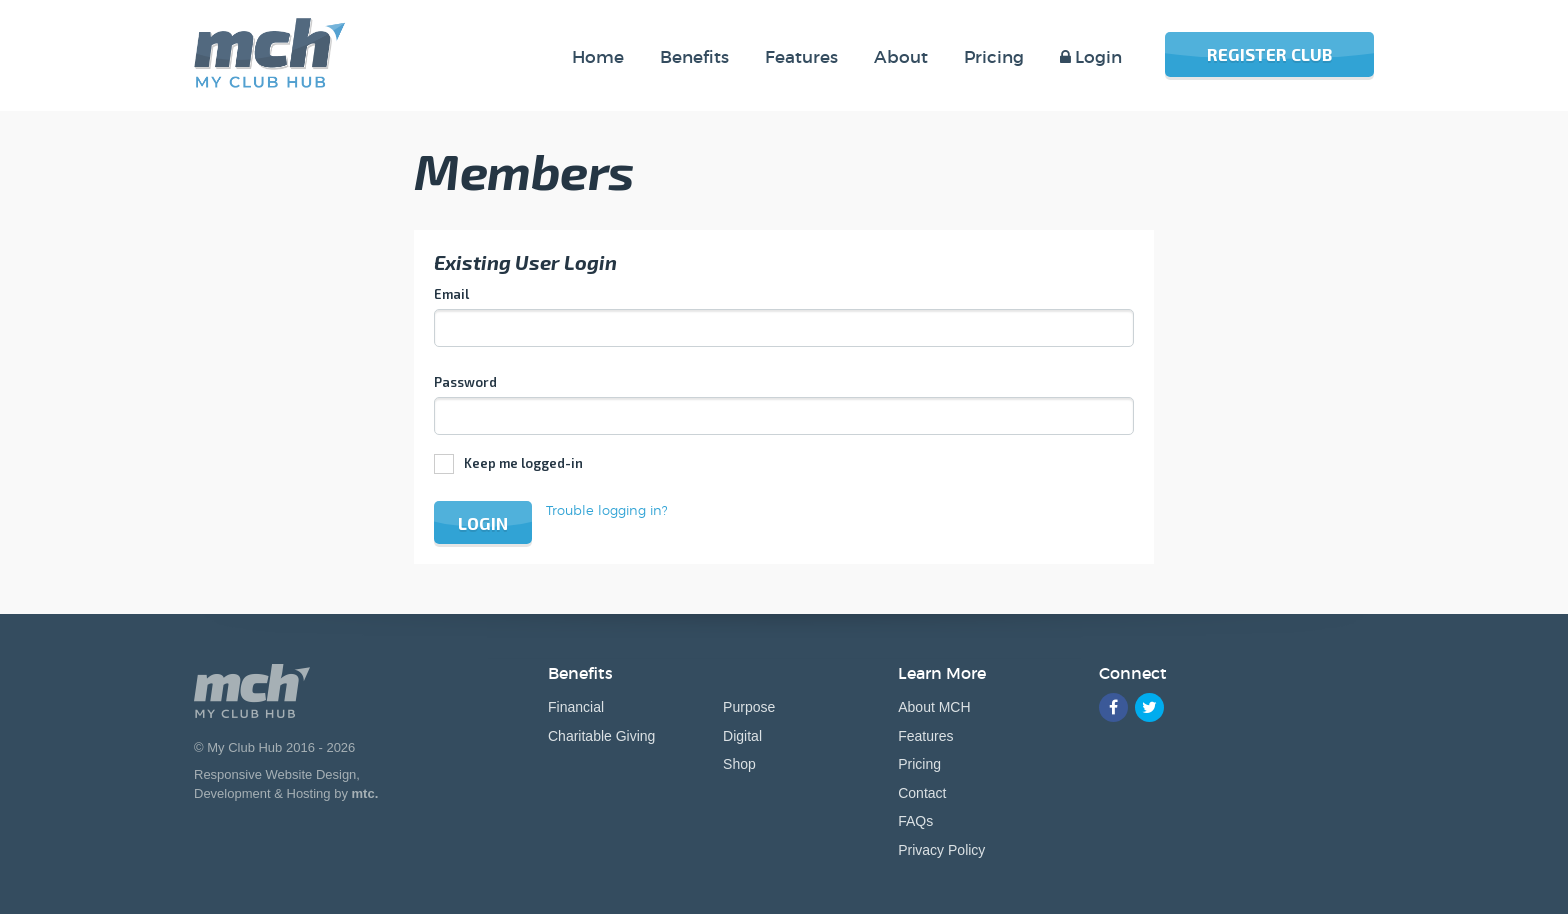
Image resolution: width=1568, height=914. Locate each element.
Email (451, 294)
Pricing (919, 764)
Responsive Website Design (275, 774)
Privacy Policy (941, 850)
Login (483, 523)
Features (925, 736)
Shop (739, 764)
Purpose (749, 707)
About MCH (934, 707)
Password (465, 382)
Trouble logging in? (607, 510)
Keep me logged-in (523, 463)
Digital (742, 736)
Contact (922, 793)
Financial (576, 707)
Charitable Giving (601, 736)
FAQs (915, 821)
